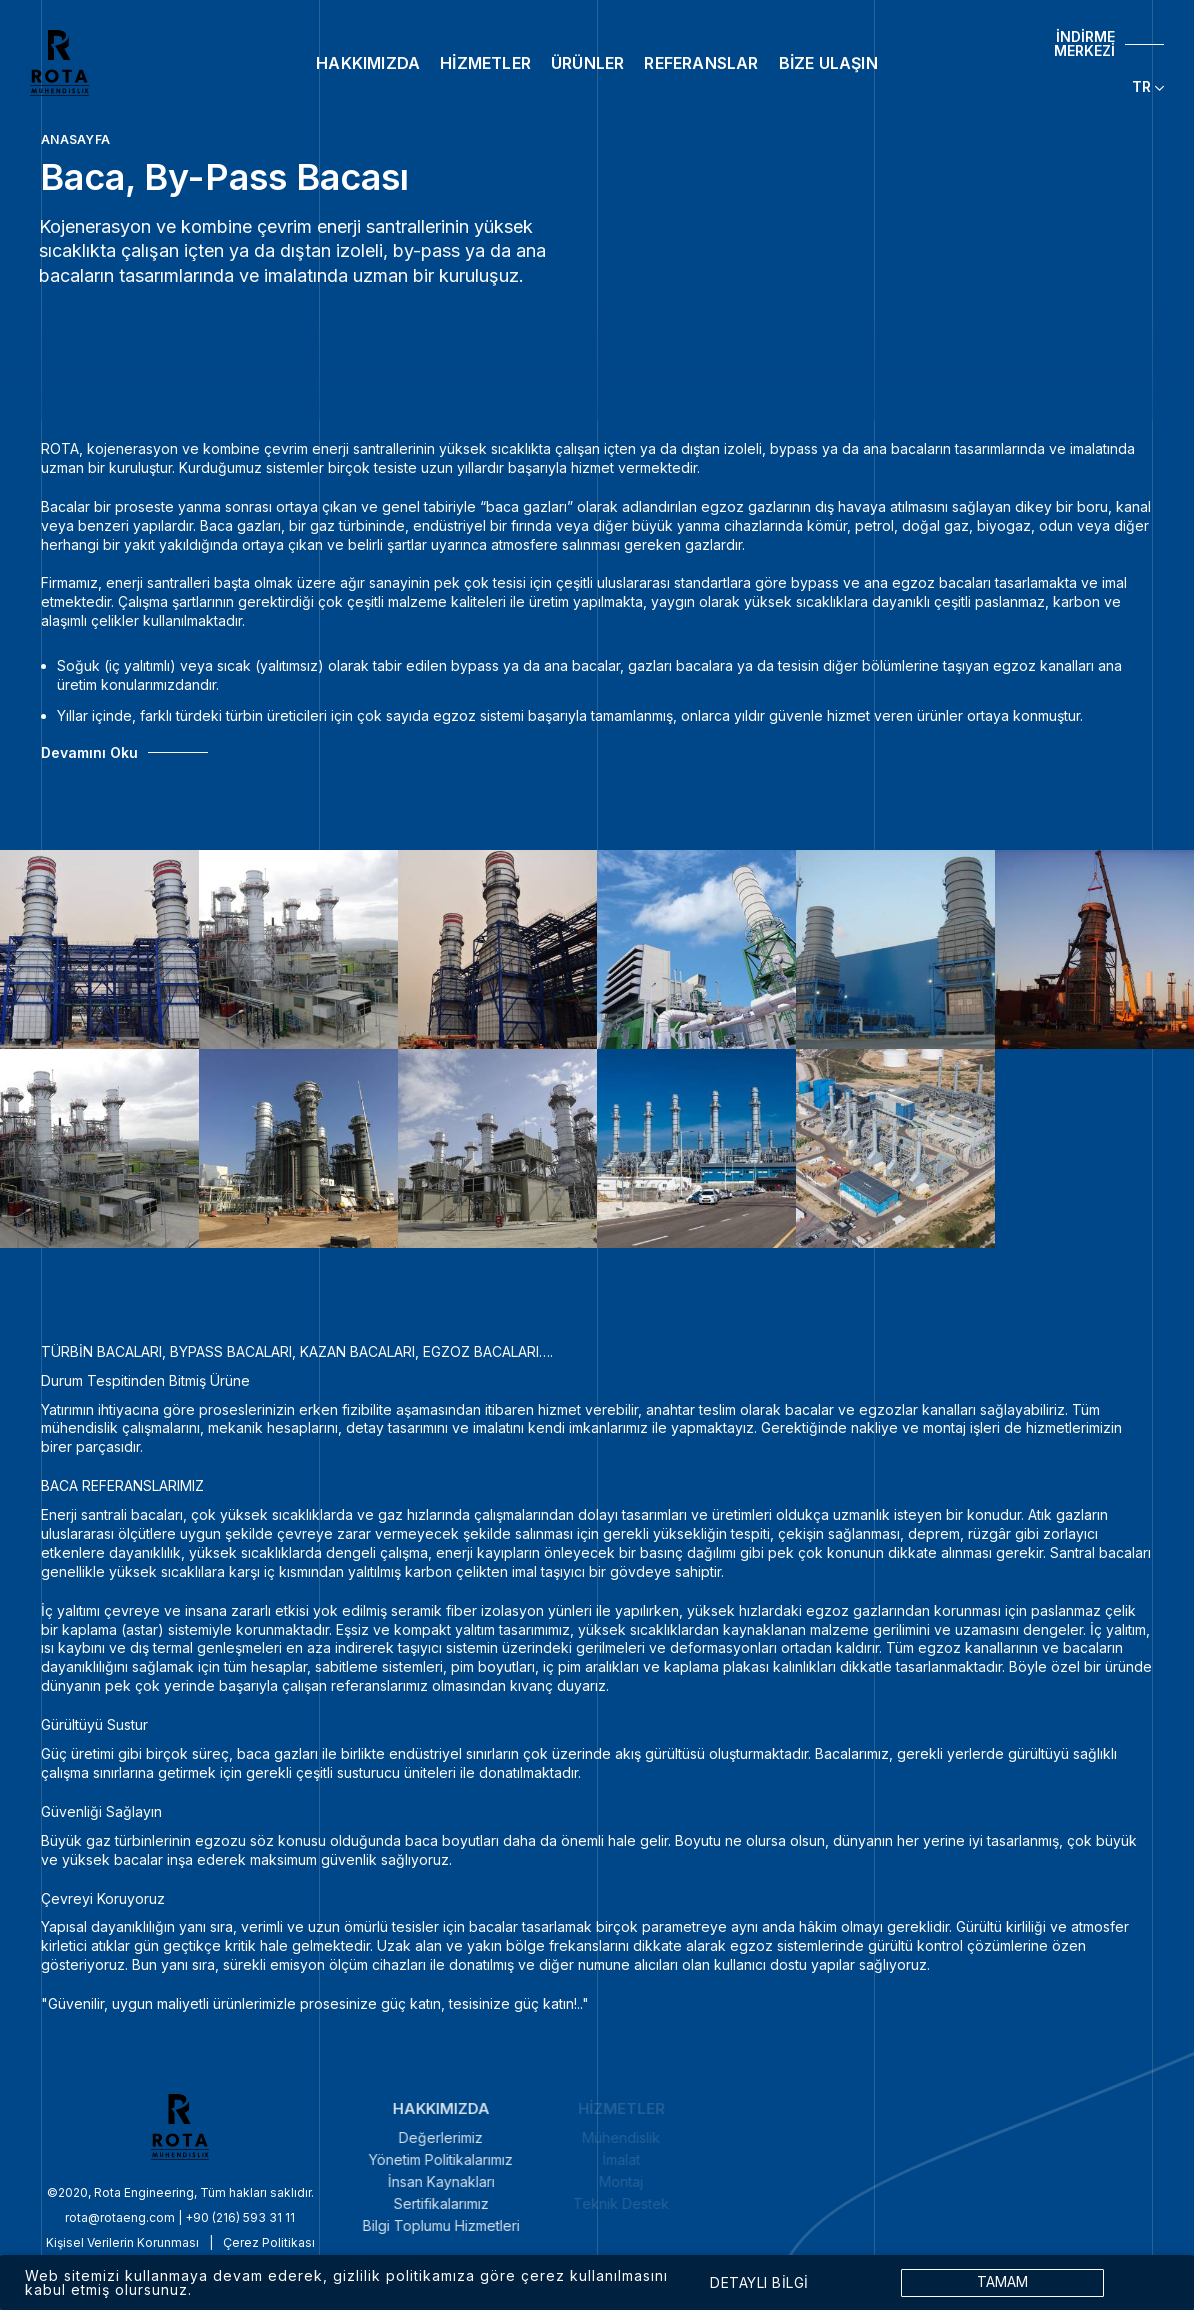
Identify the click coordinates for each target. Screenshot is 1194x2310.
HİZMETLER (485, 63)
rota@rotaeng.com (64, 2217)
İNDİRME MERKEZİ (1084, 44)
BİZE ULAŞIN (828, 63)
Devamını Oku (89, 753)
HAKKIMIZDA (368, 63)
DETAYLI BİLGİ (759, 2283)
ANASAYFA (75, 139)
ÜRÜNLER (587, 63)
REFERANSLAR (701, 63)
